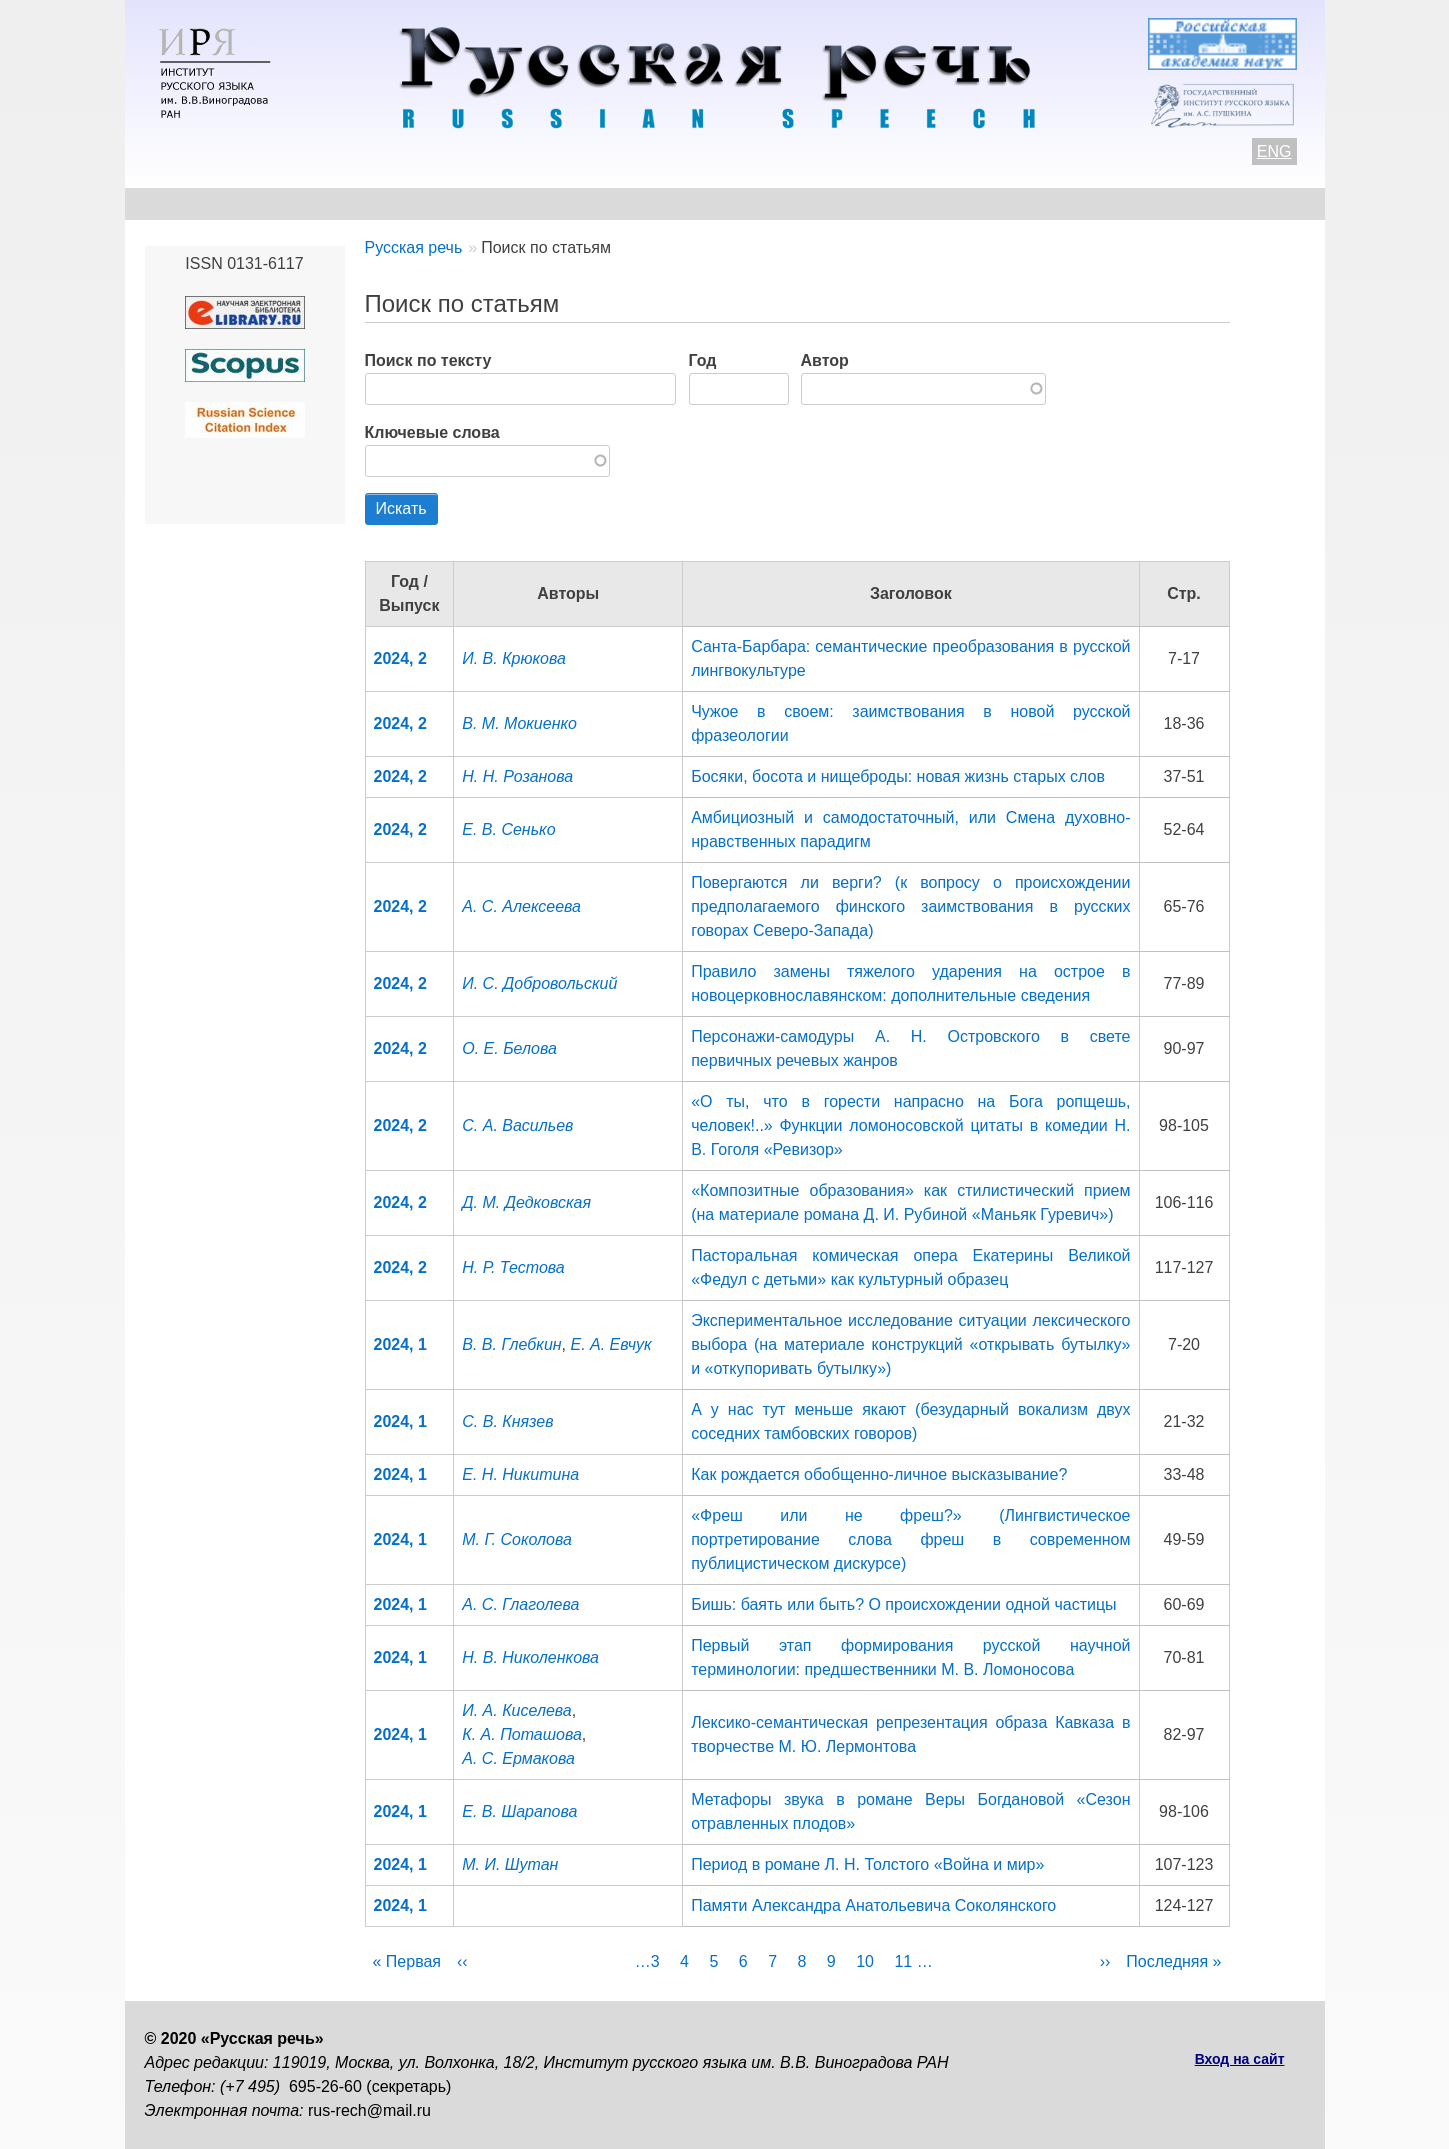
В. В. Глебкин (511, 1344)
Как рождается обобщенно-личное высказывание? (879, 1474)
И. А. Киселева (516, 1710)
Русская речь (414, 247)
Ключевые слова (432, 432)
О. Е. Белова (509, 1048)
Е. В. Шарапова (519, 1811)
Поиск (1191, 203)
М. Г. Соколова (517, 1539)
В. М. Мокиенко (519, 723)
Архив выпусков (714, 203)
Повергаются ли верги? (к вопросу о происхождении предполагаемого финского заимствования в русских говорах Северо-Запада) (910, 906)
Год (703, 360)
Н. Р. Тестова (513, 1267)
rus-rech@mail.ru (369, 2110)
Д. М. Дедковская (526, 1202)
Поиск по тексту (428, 360)
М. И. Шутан (510, 1864)
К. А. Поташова (522, 1734)
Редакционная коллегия (915, 203)
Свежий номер (550, 203)
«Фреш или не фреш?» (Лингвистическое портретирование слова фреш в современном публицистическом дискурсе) (910, 1539)
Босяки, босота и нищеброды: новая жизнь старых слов (898, 776)
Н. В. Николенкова (530, 1657)
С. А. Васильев (517, 1125)
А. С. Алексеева (521, 906)
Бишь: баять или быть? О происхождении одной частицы (903, 1604)
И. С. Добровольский (539, 983)
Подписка (1088, 203)
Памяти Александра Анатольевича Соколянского (873, 1905)
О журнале (187, 203)
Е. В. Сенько (508, 829)
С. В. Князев (507, 1421)
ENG (1274, 151)
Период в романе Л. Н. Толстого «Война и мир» (867, 1864)
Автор (825, 360)
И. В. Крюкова (514, 658)
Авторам (418, 203)
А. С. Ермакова (518, 1758)
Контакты (306, 203)
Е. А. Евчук (610, 1344)
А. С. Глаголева (520, 1604)
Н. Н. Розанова (517, 776)
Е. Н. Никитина (520, 1474)
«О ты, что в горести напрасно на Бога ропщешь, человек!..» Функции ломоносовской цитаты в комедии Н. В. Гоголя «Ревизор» (910, 1125)
